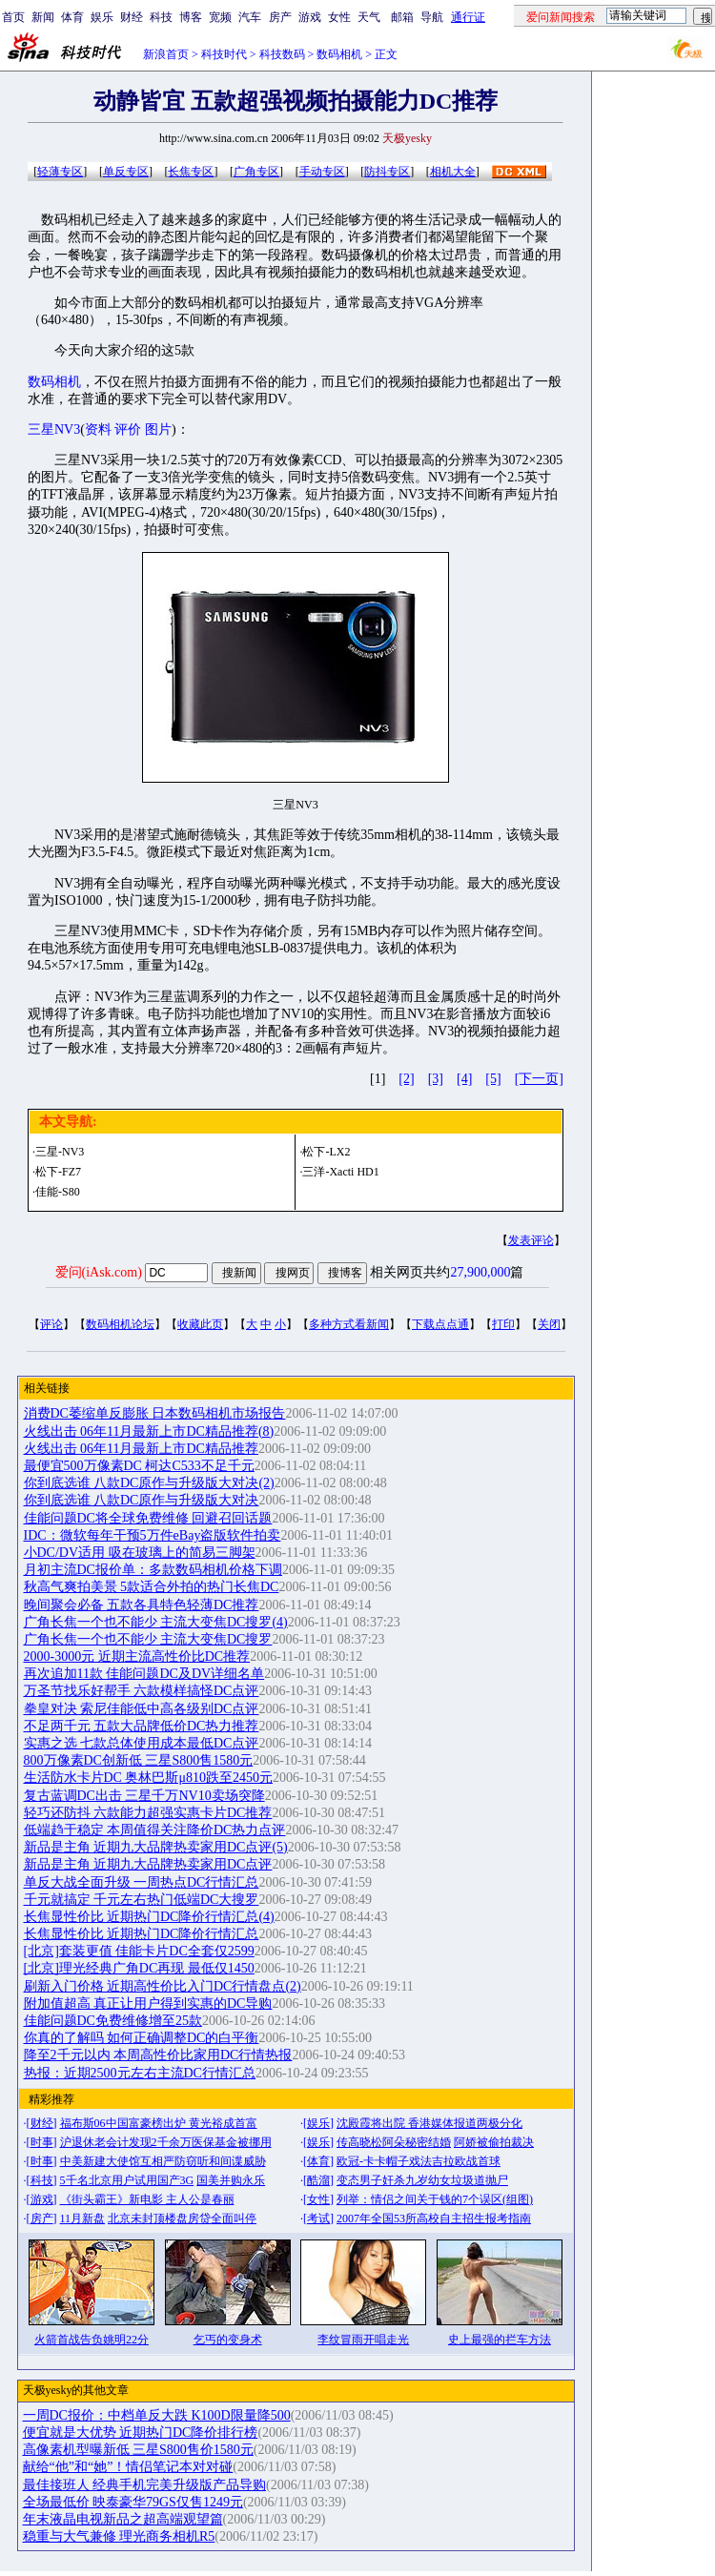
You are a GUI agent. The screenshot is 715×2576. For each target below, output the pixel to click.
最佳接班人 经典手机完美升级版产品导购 (145, 2485)
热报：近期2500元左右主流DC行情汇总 (139, 2073)
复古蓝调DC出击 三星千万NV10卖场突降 (144, 1796)
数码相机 (339, 54)
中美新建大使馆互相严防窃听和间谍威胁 (163, 2161)
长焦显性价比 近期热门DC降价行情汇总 (141, 1934)
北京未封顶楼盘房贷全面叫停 (182, 2218)
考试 (318, 2218)
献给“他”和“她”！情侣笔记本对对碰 (128, 2467)
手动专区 (322, 171)
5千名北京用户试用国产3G (127, 2180)
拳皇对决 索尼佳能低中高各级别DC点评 (141, 1709)
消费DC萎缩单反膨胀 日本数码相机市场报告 (155, 1413)
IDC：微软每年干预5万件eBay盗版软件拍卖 (152, 1535)
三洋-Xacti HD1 (340, 1171)
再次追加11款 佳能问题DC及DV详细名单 (144, 1673)
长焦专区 (191, 171)
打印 (503, 1324)
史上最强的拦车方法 (499, 2339)
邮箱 (402, 17)
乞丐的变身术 (228, 2339)
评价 (127, 429)
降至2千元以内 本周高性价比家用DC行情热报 (158, 2055)
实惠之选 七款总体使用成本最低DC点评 (141, 1743)
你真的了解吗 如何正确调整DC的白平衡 (141, 2038)
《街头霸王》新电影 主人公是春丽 (147, 2199)
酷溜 (318, 2180)
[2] (406, 1079)
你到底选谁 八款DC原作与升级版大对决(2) (149, 1483)
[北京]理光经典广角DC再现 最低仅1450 (139, 1968)
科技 (161, 17)
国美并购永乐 (230, 2180)
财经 (131, 17)
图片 (158, 429)
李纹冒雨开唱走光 (363, 2339)
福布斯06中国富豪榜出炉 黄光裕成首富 (158, 2123)
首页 (13, 17)
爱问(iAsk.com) (98, 1272)
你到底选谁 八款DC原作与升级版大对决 (141, 1500)
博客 (190, 17)
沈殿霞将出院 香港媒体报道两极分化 (429, 2123)
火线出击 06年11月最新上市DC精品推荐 (141, 1448)
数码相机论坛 (120, 1324)
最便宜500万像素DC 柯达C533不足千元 (139, 1466)
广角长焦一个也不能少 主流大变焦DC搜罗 (148, 1639)
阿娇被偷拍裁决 (494, 2142)
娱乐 (102, 17)
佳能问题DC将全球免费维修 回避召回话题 (148, 1518)
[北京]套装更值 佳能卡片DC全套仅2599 (139, 1951)
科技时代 (224, 54)
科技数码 (282, 54)
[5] (492, 1079)
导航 (431, 17)
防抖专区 (387, 171)
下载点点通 (440, 1324)
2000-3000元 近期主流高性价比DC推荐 (137, 1656)
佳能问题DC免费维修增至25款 (113, 2021)
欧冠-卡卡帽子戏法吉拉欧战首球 (418, 2161)
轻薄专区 (60, 171)
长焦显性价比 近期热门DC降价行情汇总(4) (149, 1917)
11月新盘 (83, 2218)
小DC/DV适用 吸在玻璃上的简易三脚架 (139, 1552)
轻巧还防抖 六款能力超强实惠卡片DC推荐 (148, 1813)
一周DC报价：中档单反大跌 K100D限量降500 (157, 2415)
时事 (42, 2142)
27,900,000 (480, 1272)
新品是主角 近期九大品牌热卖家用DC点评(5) (156, 1847)
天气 (369, 17)
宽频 (220, 17)
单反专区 (126, 171)
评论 (51, 1324)
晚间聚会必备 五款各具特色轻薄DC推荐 (141, 1605)
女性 (339, 17)
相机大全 (453, 171)
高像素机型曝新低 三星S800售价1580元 (138, 2450)
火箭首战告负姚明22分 (91, 2339)
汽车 (249, 17)
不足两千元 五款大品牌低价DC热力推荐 (141, 1726)
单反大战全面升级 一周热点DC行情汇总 (141, 1882)
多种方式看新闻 (349, 1324)
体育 (72, 17)
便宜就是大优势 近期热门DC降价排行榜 (140, 2432)
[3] (435, 1079)
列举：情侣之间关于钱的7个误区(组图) (435, 2199)
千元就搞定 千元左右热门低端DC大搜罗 (141, 1899)
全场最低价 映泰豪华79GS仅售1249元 (133, 2502)
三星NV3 (54, 429)
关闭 (549, 1324)
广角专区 (256, 171)
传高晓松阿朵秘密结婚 (394, 2142)
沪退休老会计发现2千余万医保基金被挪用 (166, 2142)
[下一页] (539, 1079)
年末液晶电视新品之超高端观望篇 (123, 2519)
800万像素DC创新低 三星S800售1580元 (139, 1760)
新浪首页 (166, 54)
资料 (98, 429)
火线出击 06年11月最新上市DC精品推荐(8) (149, 1431)
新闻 (42, 17)
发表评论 (531, 1240)
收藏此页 (200, 1324)
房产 (280, 17)
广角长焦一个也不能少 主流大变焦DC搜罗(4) (156, 1622)
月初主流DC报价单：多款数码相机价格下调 (153, 1570)
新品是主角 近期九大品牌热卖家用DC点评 (148, 1864)
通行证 (468, 17)
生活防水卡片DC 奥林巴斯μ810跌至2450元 (148, 1777)
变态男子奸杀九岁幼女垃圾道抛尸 (422, 2180)
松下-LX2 (326, 1151)
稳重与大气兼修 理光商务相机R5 (119, 2536)
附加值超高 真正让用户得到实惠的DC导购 (148, 2003)
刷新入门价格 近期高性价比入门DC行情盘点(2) (162, 1986)
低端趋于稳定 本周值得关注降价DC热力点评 (155, 1830)
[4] (464, 1079)
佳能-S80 (57, 1191)
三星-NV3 (59, 1151)
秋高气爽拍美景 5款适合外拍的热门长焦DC (151, 1587)
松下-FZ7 (58, 1171)
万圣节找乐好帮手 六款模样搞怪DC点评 (141, 1691)
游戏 (309, 17)
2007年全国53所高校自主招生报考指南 (434, 2218)
